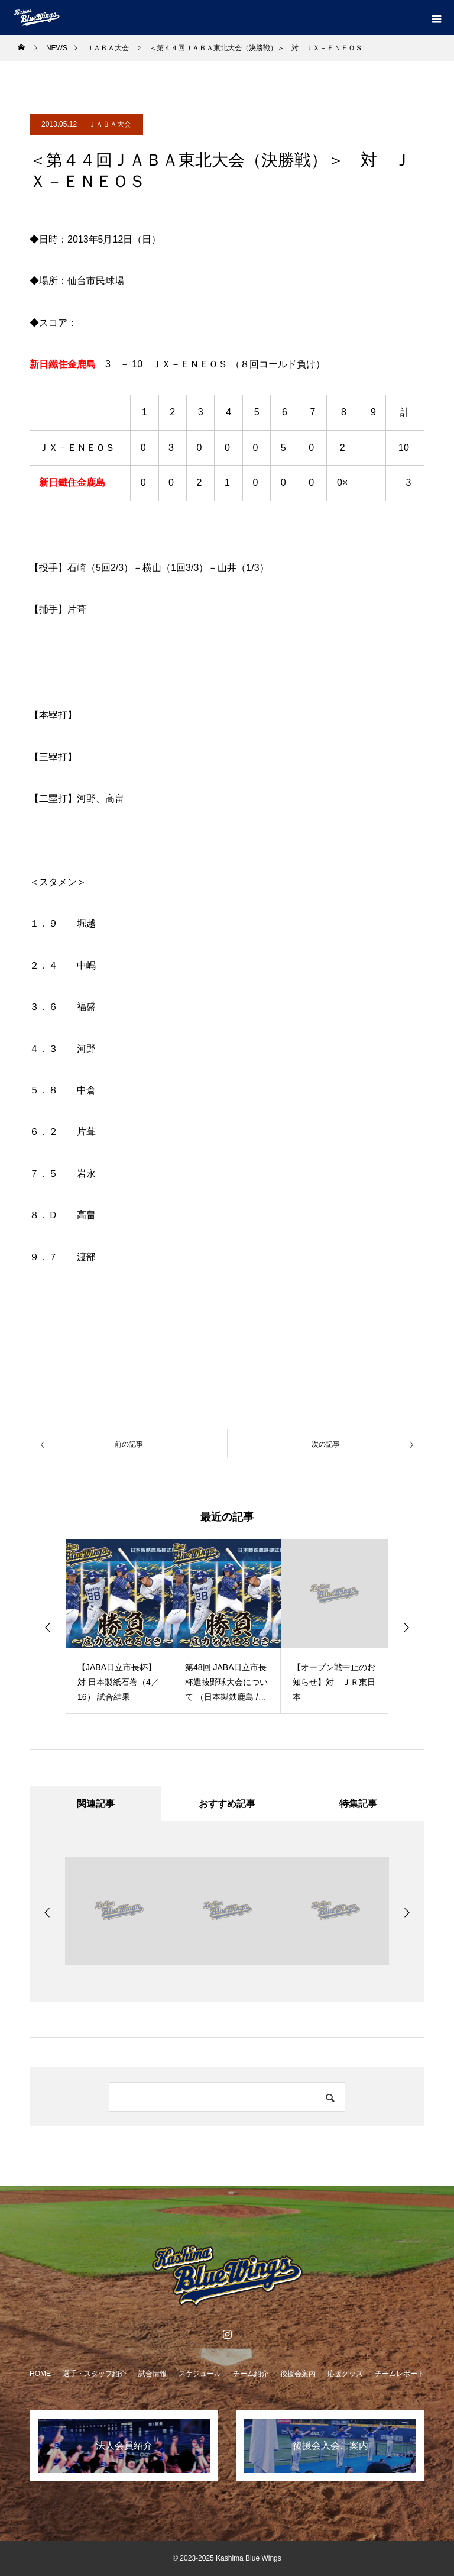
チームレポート (399, 2374)
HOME (40, 2374)
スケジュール (200, 2374)
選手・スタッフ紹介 (95, 2374)
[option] (119, 1626)
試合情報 (152, 2374)
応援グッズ (345, 2374)
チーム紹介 (250, 2374)
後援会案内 (298, 2374)
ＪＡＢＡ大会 (110, 124)
